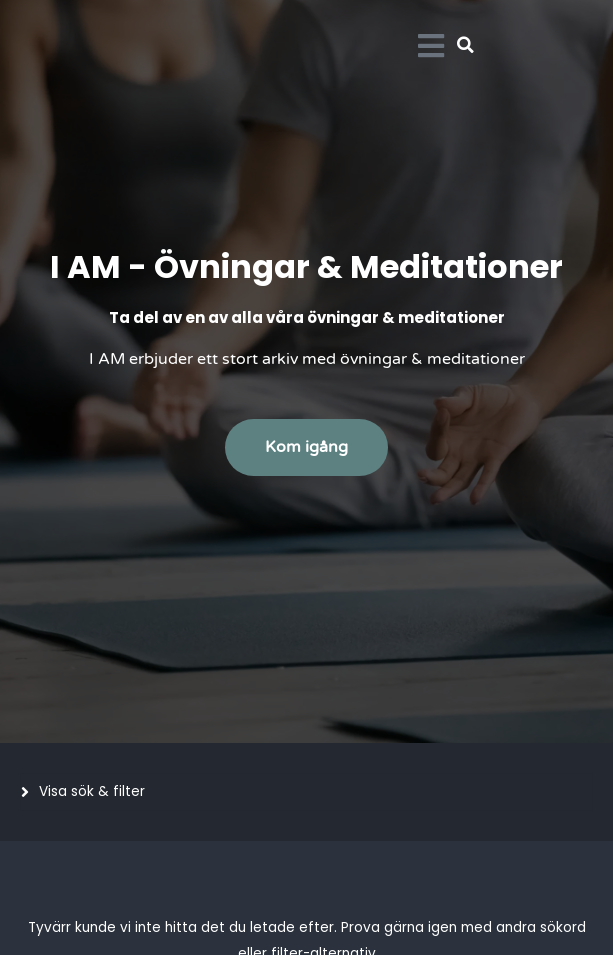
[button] (466, 45)
